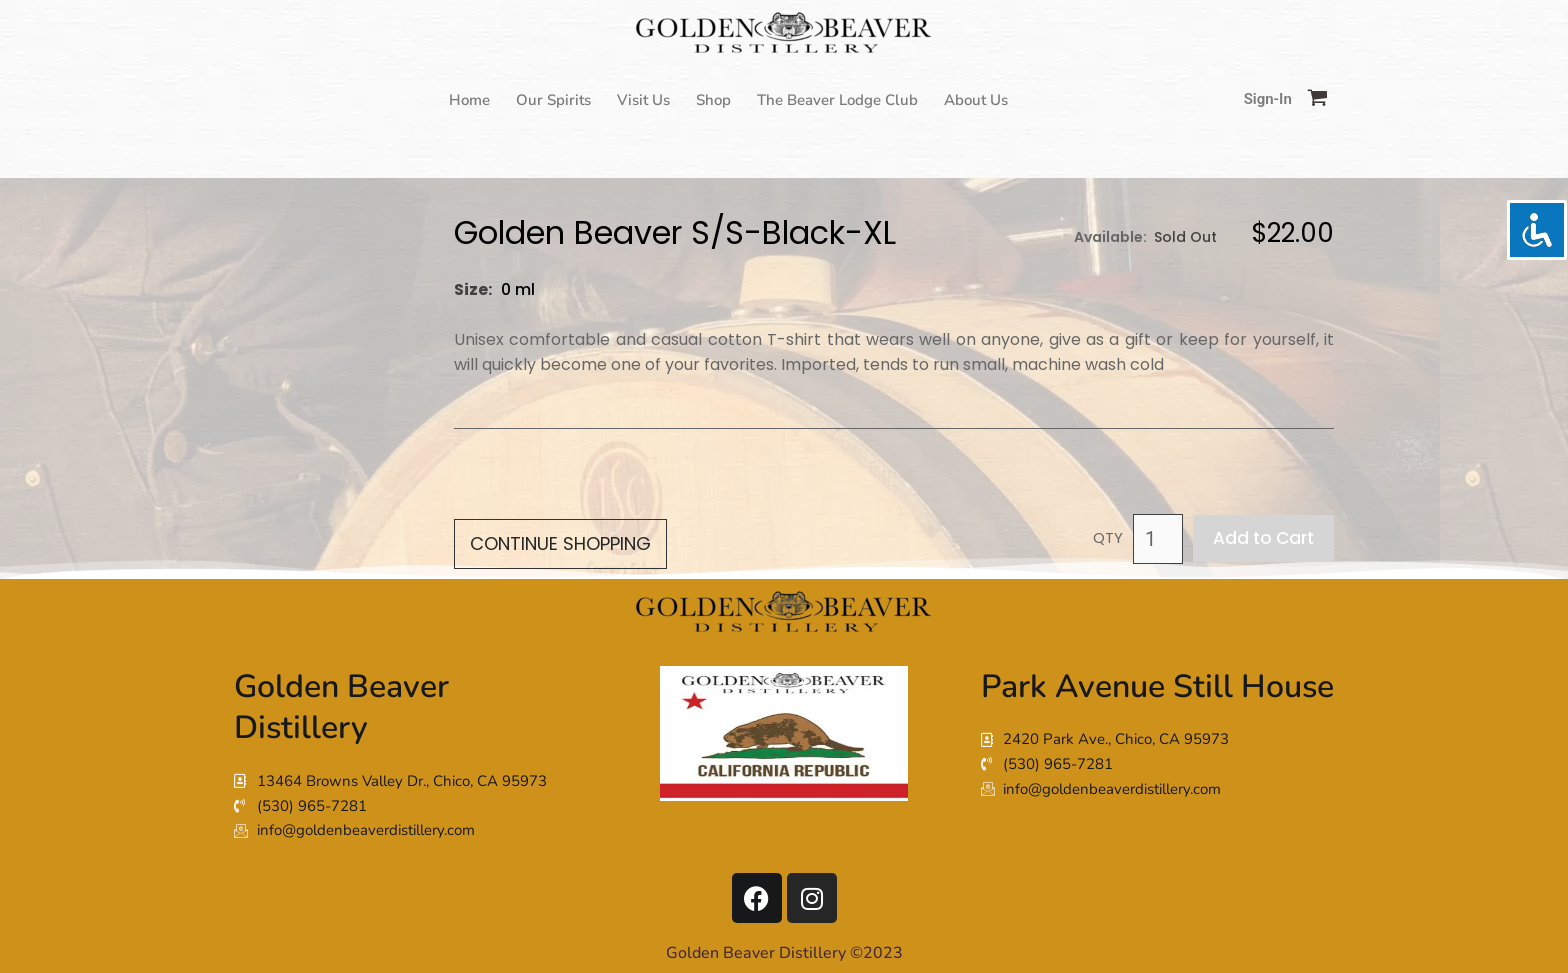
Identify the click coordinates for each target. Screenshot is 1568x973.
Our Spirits (553, 100)
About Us (976, 100)
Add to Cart (1263, 538)
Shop (713, 100)
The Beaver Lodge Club (837, 100)
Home (469, 100)
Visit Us (643, 100)
